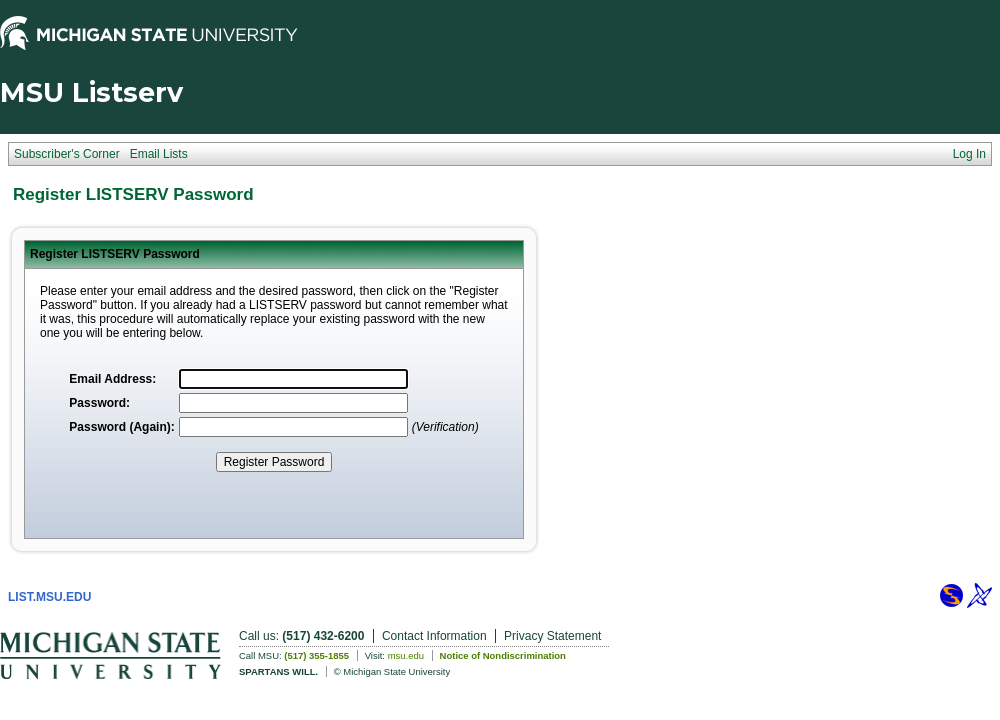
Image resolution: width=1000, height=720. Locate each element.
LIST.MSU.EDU (49, 597)
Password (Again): (121, 427)
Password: (99, 403)
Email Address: (112, 379)
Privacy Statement (552, 636)
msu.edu (406, 655)
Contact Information (434, 636)
